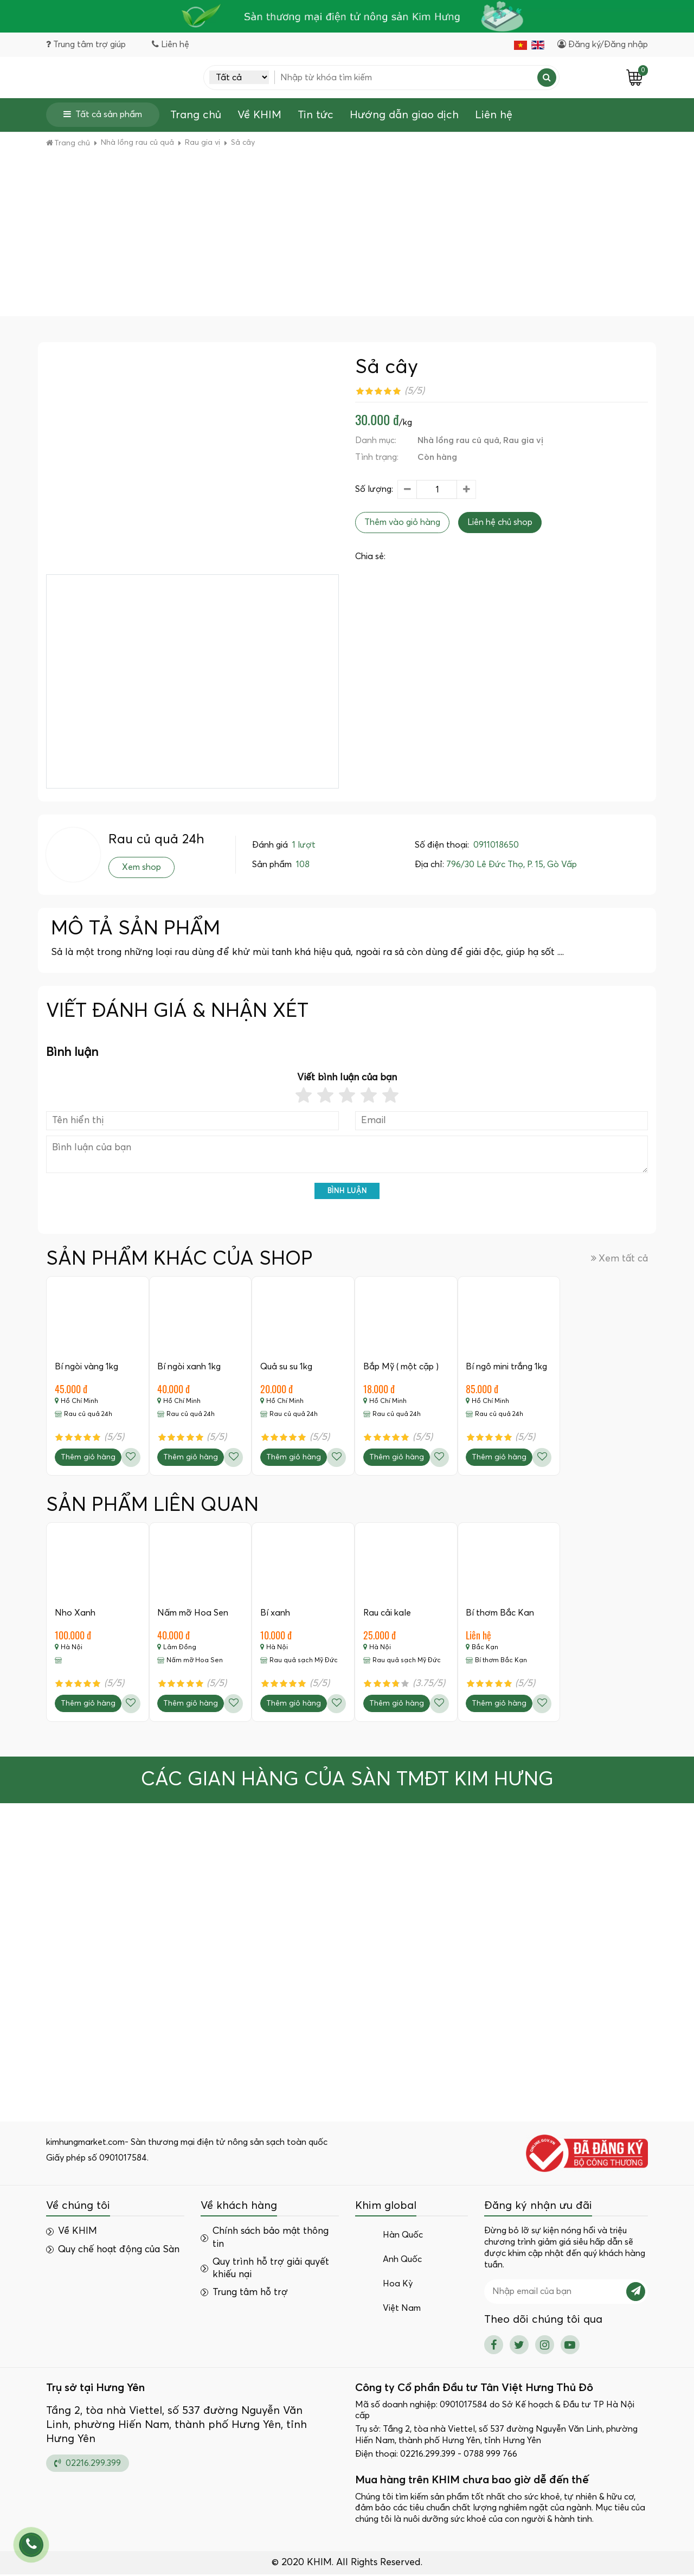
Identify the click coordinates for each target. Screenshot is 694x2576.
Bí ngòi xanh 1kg (189, 1367)
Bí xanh (276, 1613)
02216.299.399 (87, 2464)
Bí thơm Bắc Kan (501, 1613)
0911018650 (496, 845)
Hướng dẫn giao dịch (404, 115)
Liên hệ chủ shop (499, 522)
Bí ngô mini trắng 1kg (507, 1367)
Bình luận (347, 1191)
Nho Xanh (75, 1613)
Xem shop (141, 867)
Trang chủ (195, 115)
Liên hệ (493, 115)
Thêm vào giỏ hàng (402, 522)
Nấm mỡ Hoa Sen (193, 1613)
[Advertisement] (347, 235)
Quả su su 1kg (287, 1367)
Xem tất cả (619, 1259)
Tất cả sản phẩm (102, 114)
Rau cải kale (388, 1613)
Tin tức (315, 115)
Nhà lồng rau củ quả (458, 441)
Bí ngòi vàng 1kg (86, 1367)
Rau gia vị (523, 441)
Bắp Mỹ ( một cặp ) (401, 1367)
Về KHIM (259, 115)
